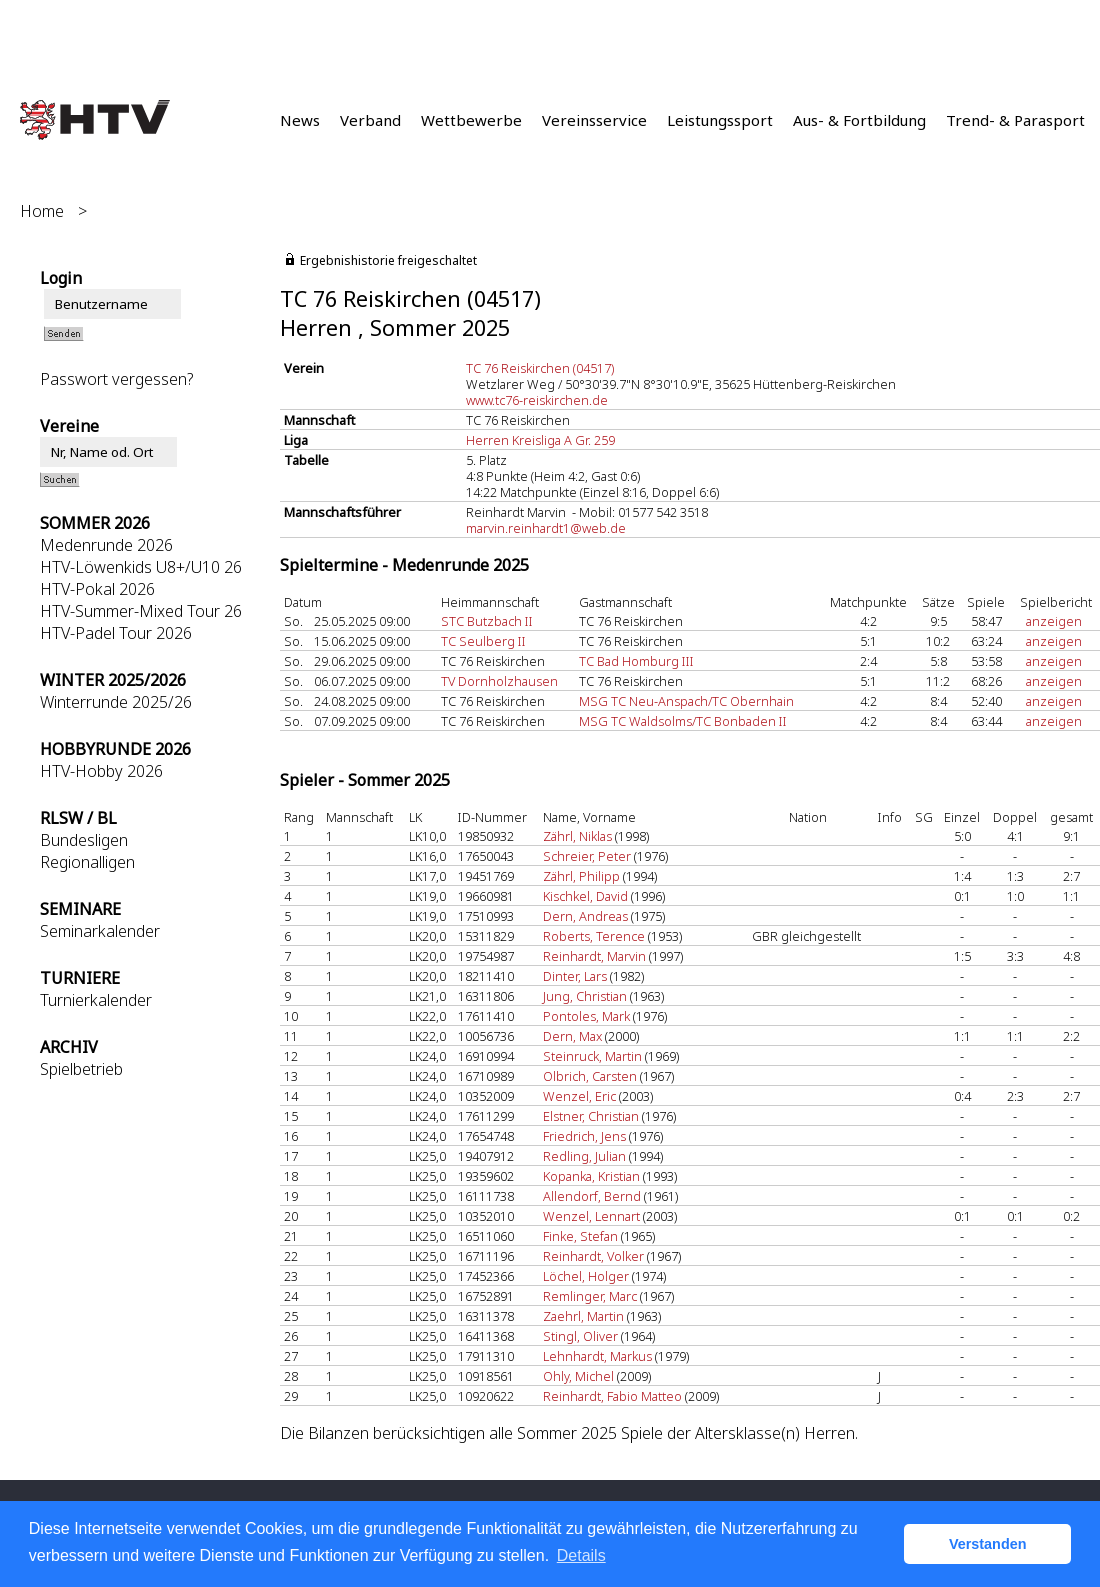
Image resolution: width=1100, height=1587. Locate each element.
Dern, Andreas (585, 916)
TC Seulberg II (483, 641)
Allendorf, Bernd (592, 1196)
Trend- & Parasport (1015, 120)
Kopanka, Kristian (591, 1176)
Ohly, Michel (578, 1376)
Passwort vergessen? (116, 379)
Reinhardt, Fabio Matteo (612, 1396)
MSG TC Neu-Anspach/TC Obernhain (686, 701)
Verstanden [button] (988, 1544)
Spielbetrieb (81, 1069)
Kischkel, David (585, 896)
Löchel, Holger (586, 1276)
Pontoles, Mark (586, 1016)
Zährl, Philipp (581, 876)
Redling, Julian (584, 1156)
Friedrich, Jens (584, 1136)
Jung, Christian (585, 996)
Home (42, 211)
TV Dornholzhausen (499, 681)
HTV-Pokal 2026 (97, 589)
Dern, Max (572, 1036)
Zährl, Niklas (577, 836)
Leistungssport (720, 120)
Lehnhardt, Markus (597, 1356)
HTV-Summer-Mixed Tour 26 (141, 611)
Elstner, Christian (591, 1116)
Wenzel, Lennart (591, 1216)
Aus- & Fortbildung (859, 120)
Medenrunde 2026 (106, 545)
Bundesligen (84, 840)
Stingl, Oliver (580, 1336)
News (300, 120)
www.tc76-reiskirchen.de (537, 400)
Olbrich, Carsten (590, 1076)
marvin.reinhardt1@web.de (546, 528)
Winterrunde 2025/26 (116, 702)
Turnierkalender (96, 1000)
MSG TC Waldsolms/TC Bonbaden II (683, 721)
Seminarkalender (100, 931)
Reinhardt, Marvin (594, 956)
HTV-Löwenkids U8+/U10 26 (141, 567)
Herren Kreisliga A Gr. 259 (540, 440)
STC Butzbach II (487, 621)
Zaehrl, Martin (583, 1316)
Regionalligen (87, 862)
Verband (370, 120)
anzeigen (1054, 621)
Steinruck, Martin (592, 1056)
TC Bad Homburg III (636, 661)
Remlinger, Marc (590, 1296)
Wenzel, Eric (579, 1096)
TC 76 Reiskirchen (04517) (540, 368)
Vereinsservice (594, 120)
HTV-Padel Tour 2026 (116, 633)
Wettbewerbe (471, 120)
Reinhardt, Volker (593, 1256)
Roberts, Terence (594, 936)
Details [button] (581, 1555)
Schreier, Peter (587, 856)
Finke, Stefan (580, 1236)
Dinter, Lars (575, 976)
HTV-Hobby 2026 (101, 771)
